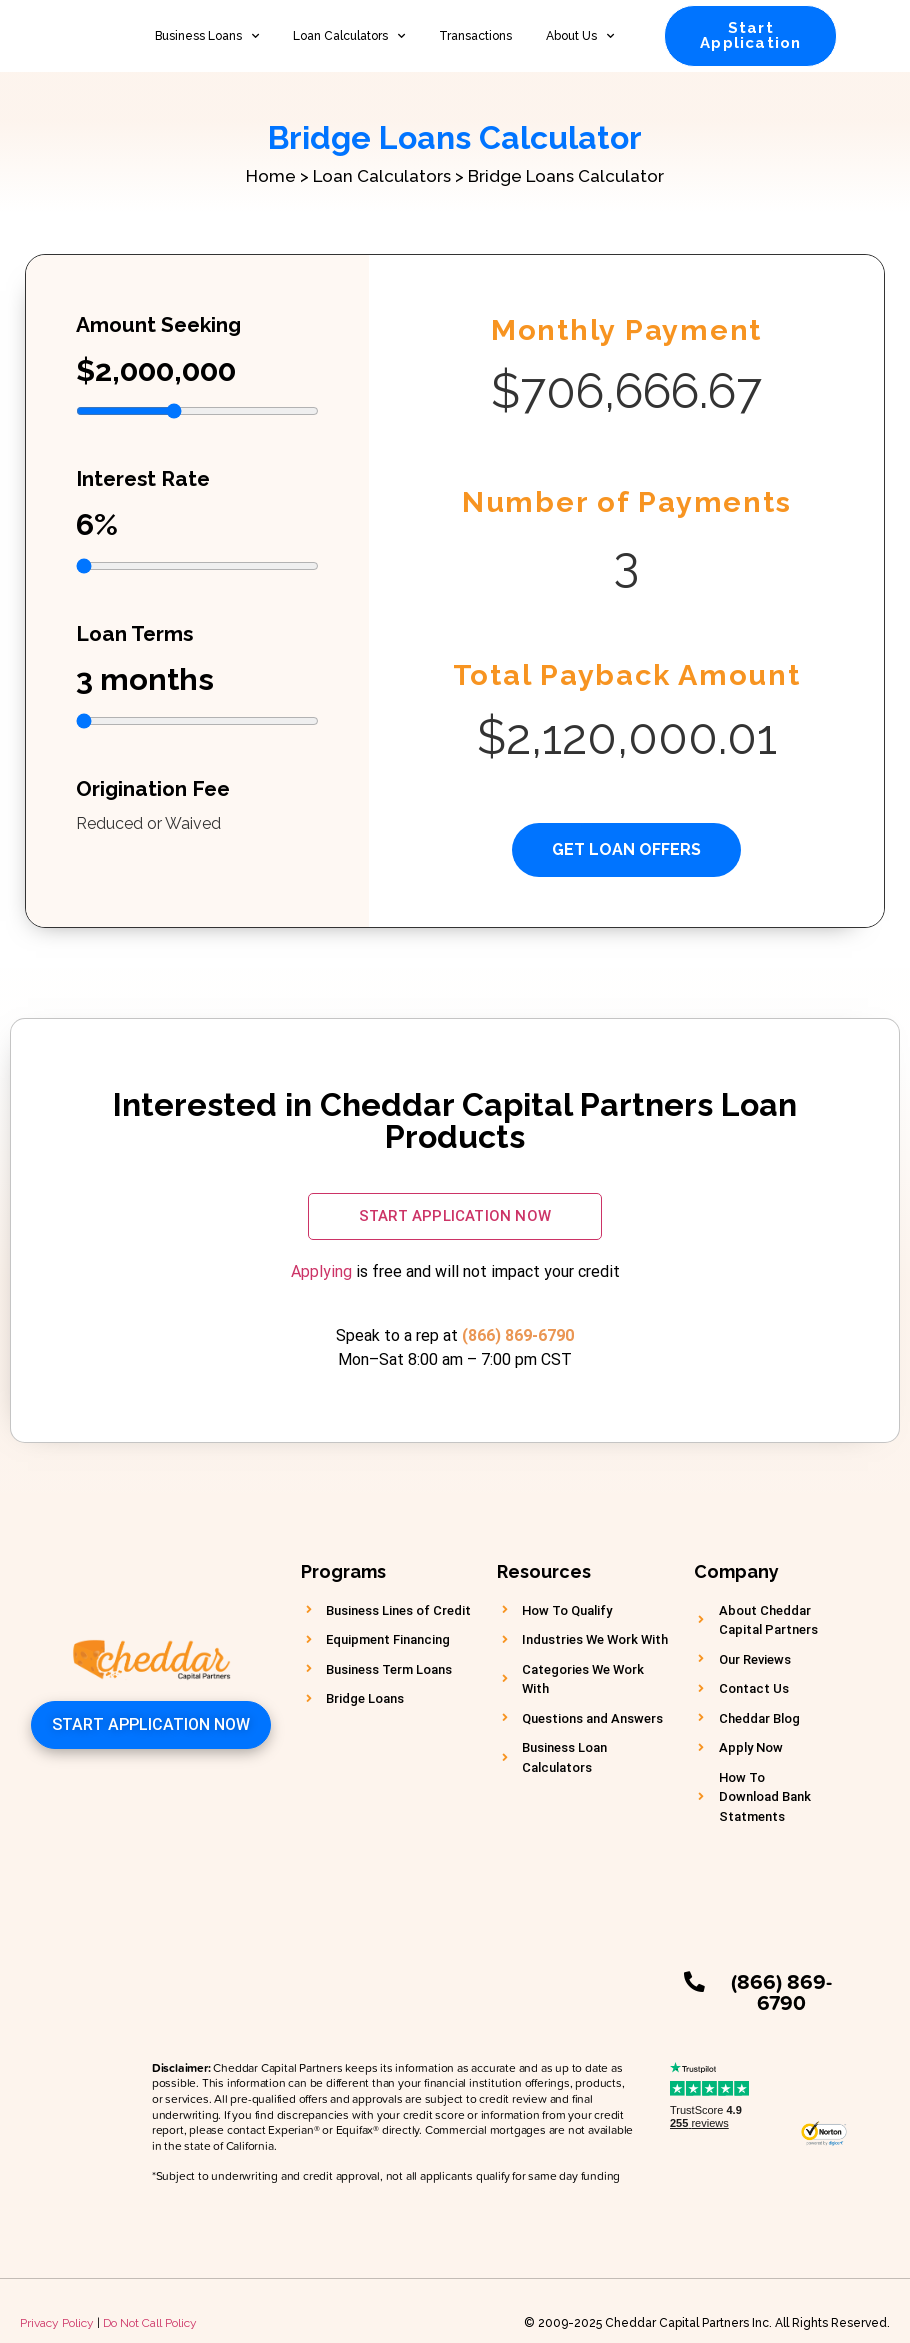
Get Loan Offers (626, 849)
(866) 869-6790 (518, 1335)
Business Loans (207, 36)
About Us (580, 36)
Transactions (475, 36)
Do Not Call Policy (150, 2299)
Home (271, 176)
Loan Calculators (349, 36)
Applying (321, 1271)
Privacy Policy (57, 2299)
